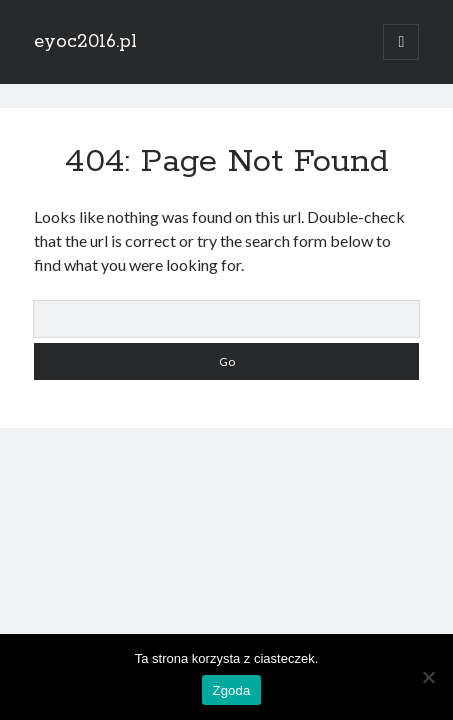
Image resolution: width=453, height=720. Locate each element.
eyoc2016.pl (85, 42)
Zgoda (231, 690)
